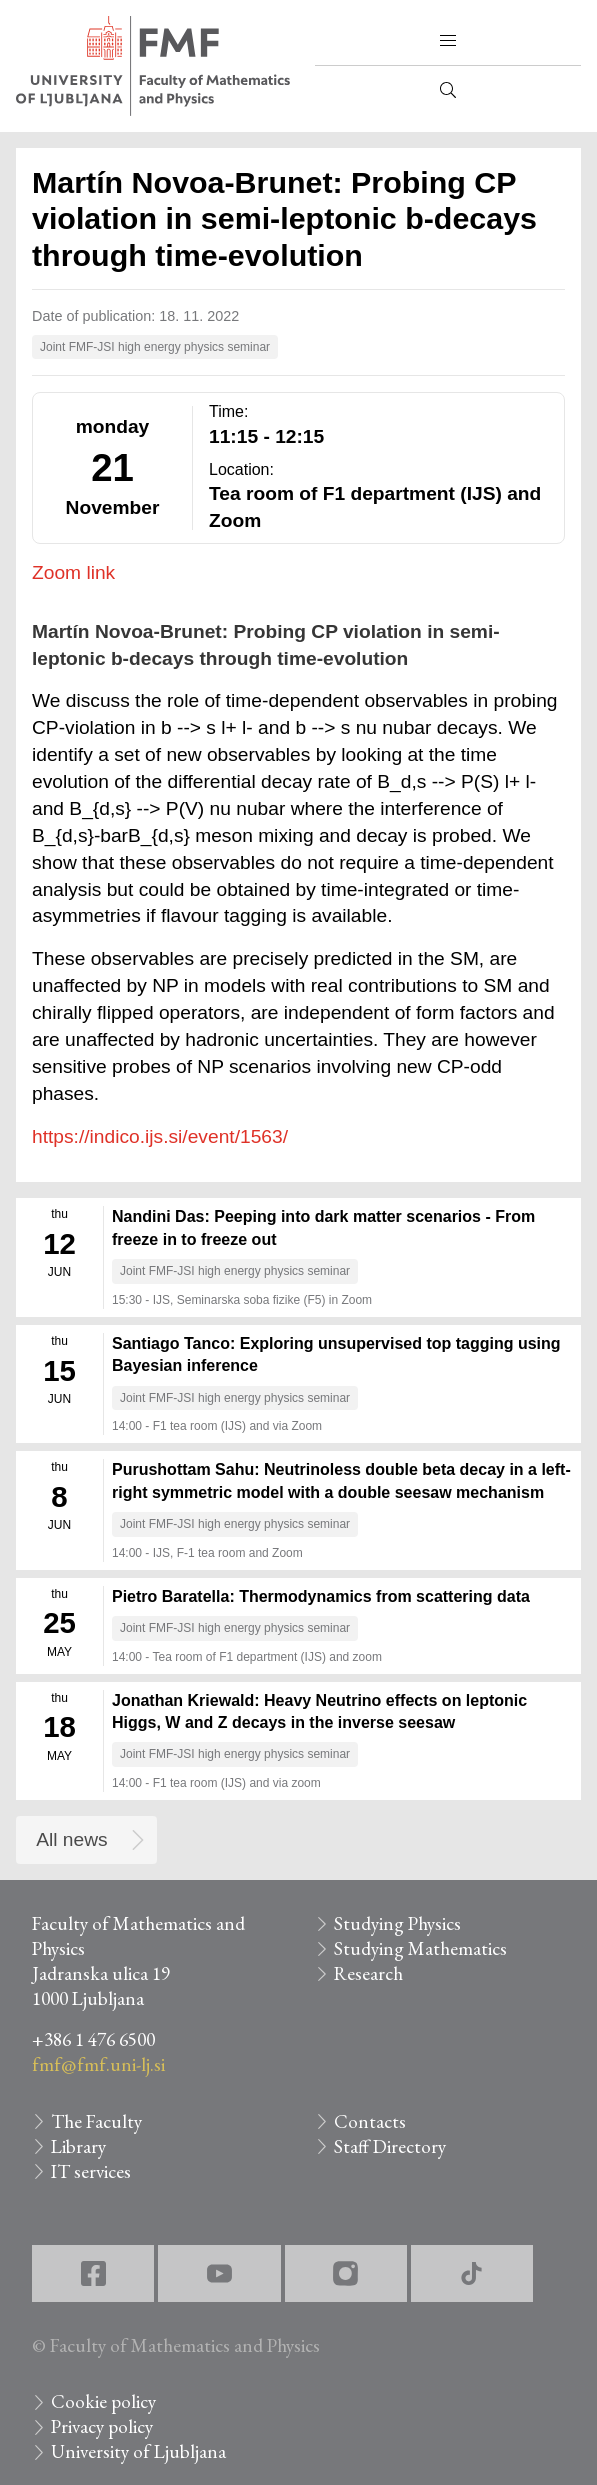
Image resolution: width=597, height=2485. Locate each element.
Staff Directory (390, 2146)
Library (78, 2146)
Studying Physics (397, 1923)
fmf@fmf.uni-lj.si (98, 2064)
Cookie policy (103, 2401)
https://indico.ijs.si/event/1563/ (160, 1136)
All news (71, 1839)
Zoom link (73, 572)
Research (368, 1973)
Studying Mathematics (420, 1948)
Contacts (370, 2121)
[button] (448, 41)
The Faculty (96, 2121)
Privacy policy (102, 2426)
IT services (91, 2171)
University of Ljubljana (138, 2451)
